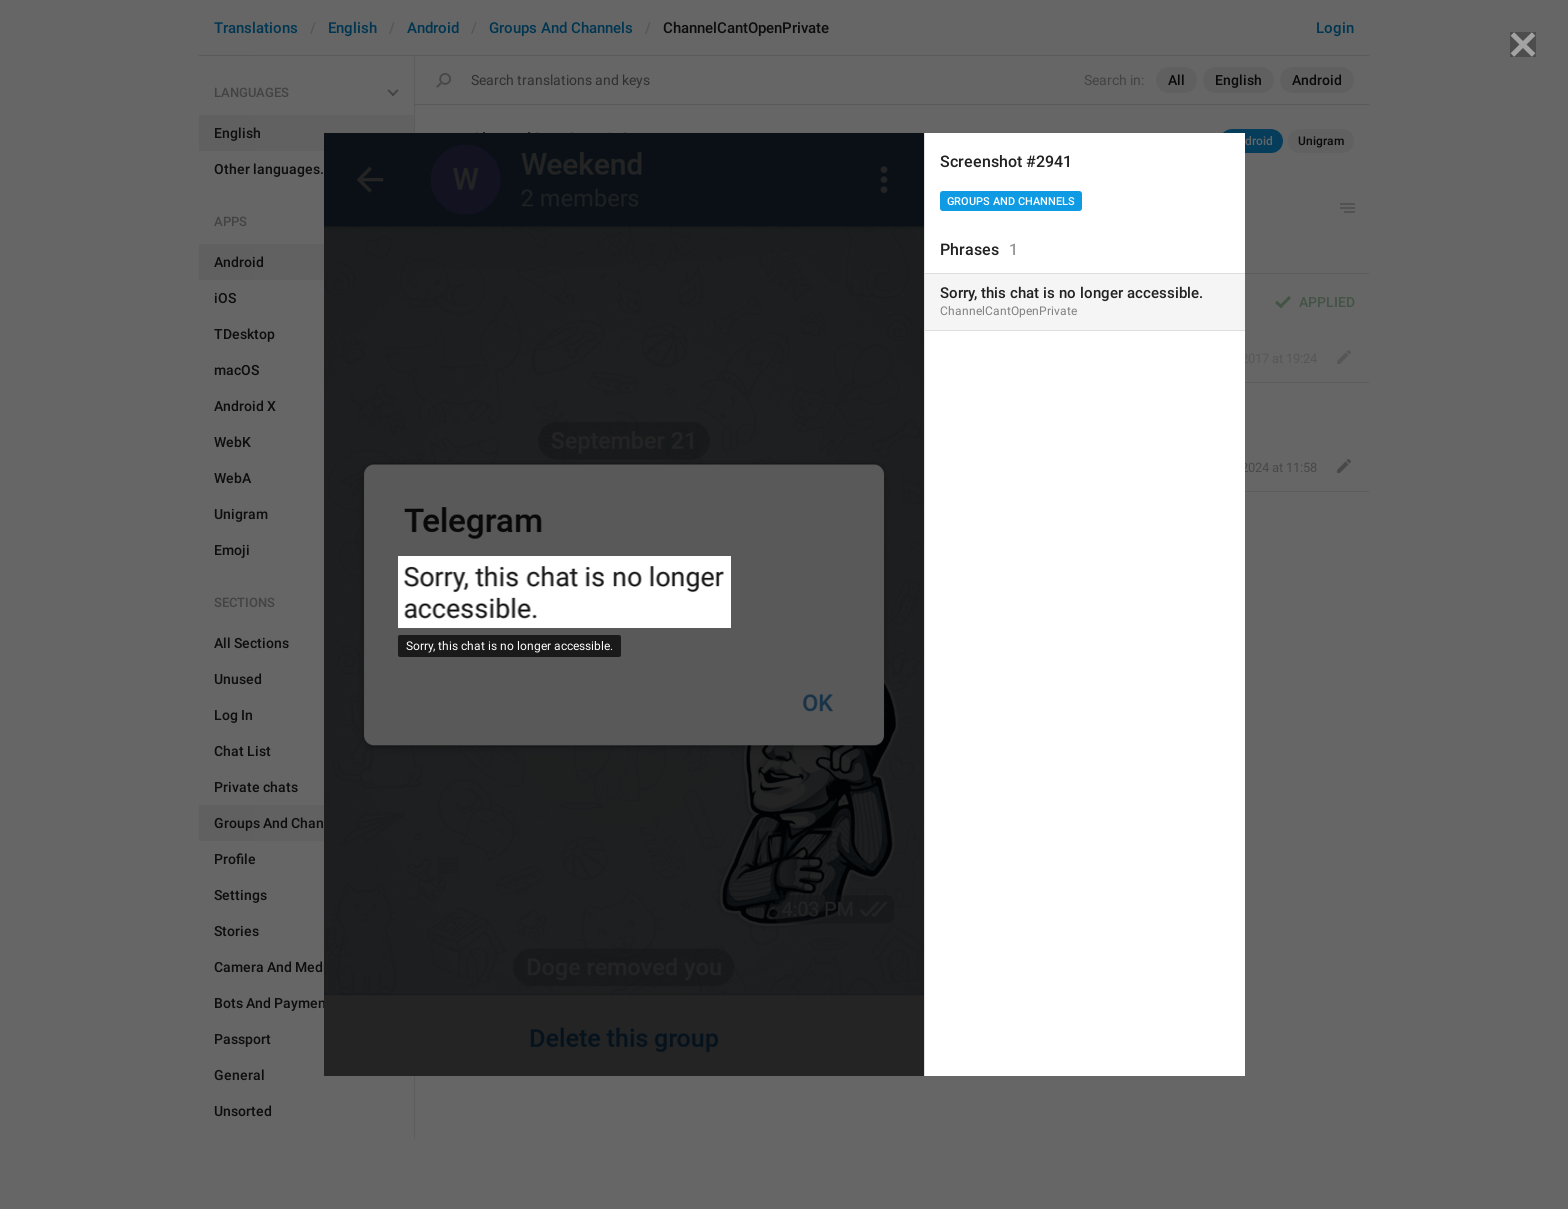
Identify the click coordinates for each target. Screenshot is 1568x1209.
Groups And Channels (1011, 201)
